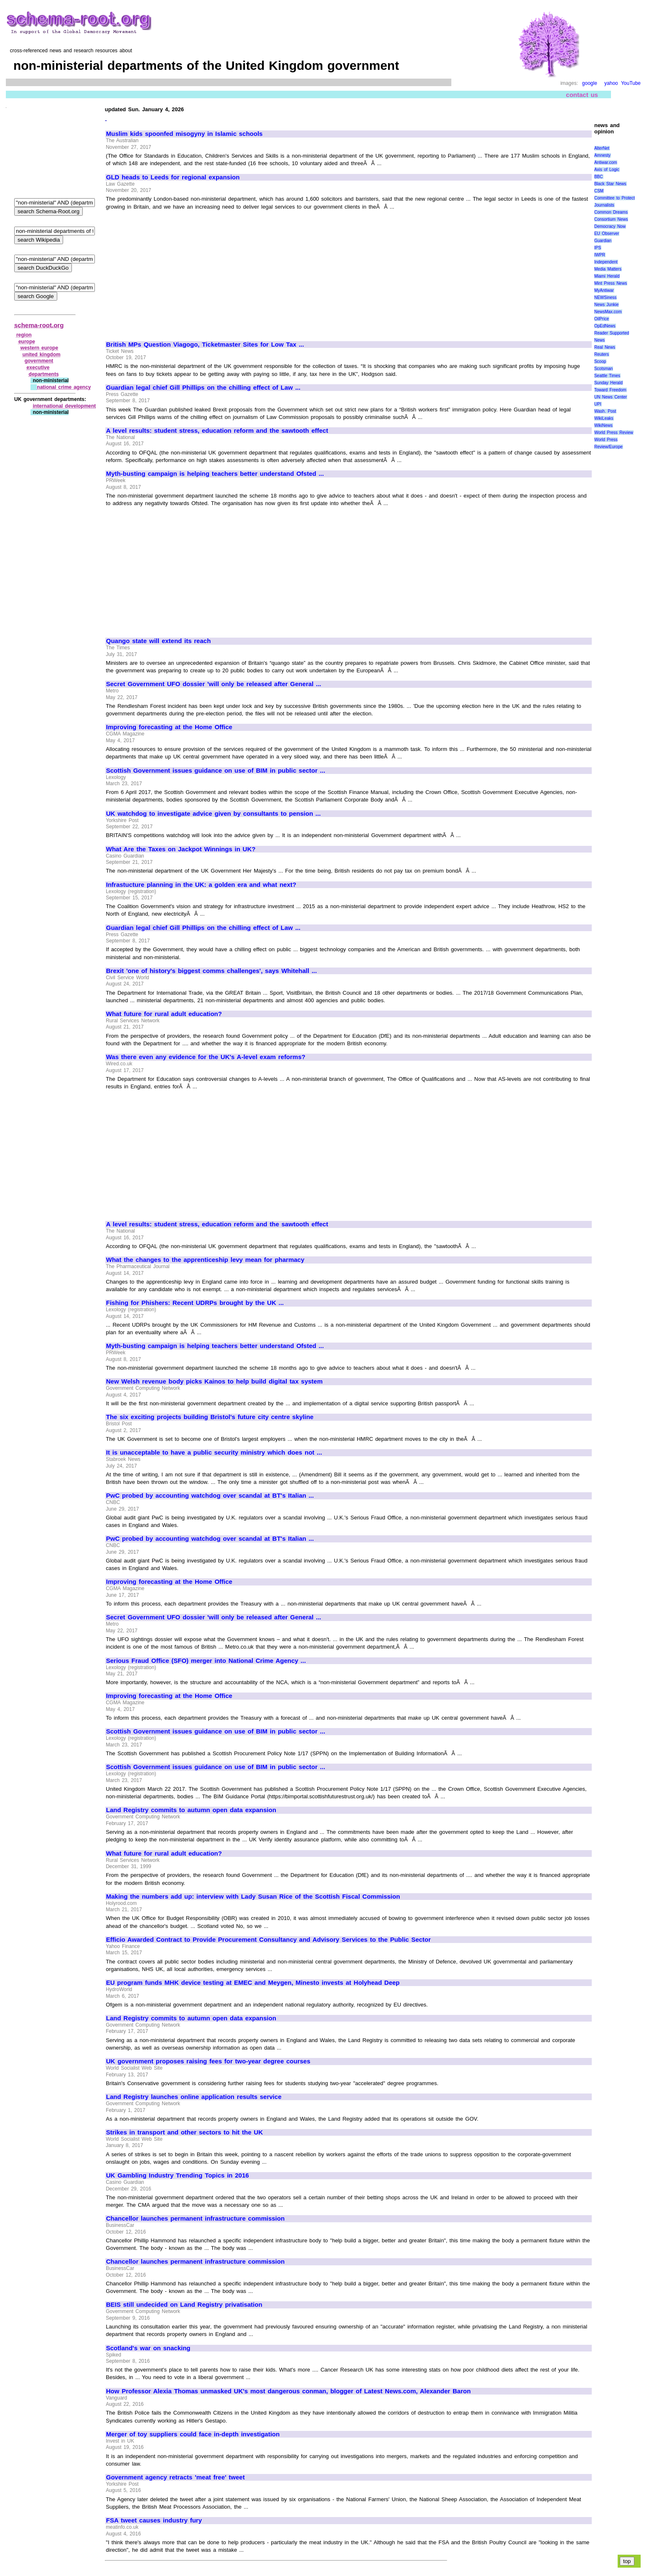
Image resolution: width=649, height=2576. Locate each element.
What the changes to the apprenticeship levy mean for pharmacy (205, 1259)
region (24, 335)
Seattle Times (607, 375)
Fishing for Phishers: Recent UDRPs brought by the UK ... (195, 1302)
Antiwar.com (605, 162)
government (39, 361)
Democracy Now (610, 226)
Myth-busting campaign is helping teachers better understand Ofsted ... (215, 473)
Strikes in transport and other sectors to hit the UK (184, 2132)
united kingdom (42, 354)
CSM (598, 191)
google (589, 83)
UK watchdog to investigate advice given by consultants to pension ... (213, 813)
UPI (597, 404)
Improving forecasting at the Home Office (169, 727)
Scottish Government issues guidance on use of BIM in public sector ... (215, 770)
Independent (606, 262)
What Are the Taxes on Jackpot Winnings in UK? (181, 849)
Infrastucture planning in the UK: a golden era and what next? (201, 884)
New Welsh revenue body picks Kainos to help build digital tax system (214, 1381)
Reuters (601, 354)
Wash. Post (605, 411)
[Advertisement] (176, 271)
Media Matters (607, 269)
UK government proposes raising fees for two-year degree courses (208, 2061)
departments (44, 374)
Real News (604, 347)
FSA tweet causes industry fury (154, 2520)
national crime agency (64, 387)
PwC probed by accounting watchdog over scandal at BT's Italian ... (210, 1495)
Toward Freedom (610, 390)
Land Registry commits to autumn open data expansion (191, 1810)
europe (26, 342)
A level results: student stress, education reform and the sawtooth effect (217, 430)
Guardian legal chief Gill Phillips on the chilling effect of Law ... (203, 387)
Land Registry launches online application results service (194, 2096)
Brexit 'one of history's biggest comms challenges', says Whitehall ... (211, 971)
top (627, 2561)
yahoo (611, 83)
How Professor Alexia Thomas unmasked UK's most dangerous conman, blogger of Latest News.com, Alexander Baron (288, 2391)
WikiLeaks (603, 418)
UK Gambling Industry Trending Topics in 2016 (177, 2175)
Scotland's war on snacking (148, 2348)
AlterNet (601, 148)
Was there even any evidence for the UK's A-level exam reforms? (205, 1057)
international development (64, 406)
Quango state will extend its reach (158, 641)
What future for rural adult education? (164, 1014)
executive (38, 367)
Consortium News (611, 219)
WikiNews (603, 425)
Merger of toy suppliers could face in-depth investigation (193, 2434)
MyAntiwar (604, 290)
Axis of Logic (606, 169)
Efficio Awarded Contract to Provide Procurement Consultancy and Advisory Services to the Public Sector (268, 1939)
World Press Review (613, 432)
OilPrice (601, 319)
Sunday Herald (608, 382)
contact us (582, 94)
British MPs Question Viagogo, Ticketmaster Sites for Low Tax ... (205, 344)
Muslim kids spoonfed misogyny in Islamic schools (184, 133)
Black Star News (610, 183)
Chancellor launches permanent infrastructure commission (195, 2218)
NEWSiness (605, 297)
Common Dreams (611, 212)
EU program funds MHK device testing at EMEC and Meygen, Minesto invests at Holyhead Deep (253, 1982)
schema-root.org (39, 325)
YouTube (631, 83)
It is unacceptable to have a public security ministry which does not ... (214, 1452)
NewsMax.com (608, 311)
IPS (597, 247)
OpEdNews (605, 326)
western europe (39, 348)
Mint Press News (610, 283)
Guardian (602, 240)
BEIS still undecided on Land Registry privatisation (184, 2304)
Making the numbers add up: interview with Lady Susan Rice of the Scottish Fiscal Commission (253, 1896)
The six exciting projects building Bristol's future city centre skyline (209, 1417)
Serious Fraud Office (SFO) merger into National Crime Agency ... (206, 1660)
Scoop (600, 361)
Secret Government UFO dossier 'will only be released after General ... (213, 684)
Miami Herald (607, 276)
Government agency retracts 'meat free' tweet (175, 2477)
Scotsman (603, 368)
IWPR (599, 255)
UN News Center (610, 397)
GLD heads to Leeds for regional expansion (173, 177)
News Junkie (606, 304)
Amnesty (602, 155)
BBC (598, 176)
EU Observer (606, 233)
